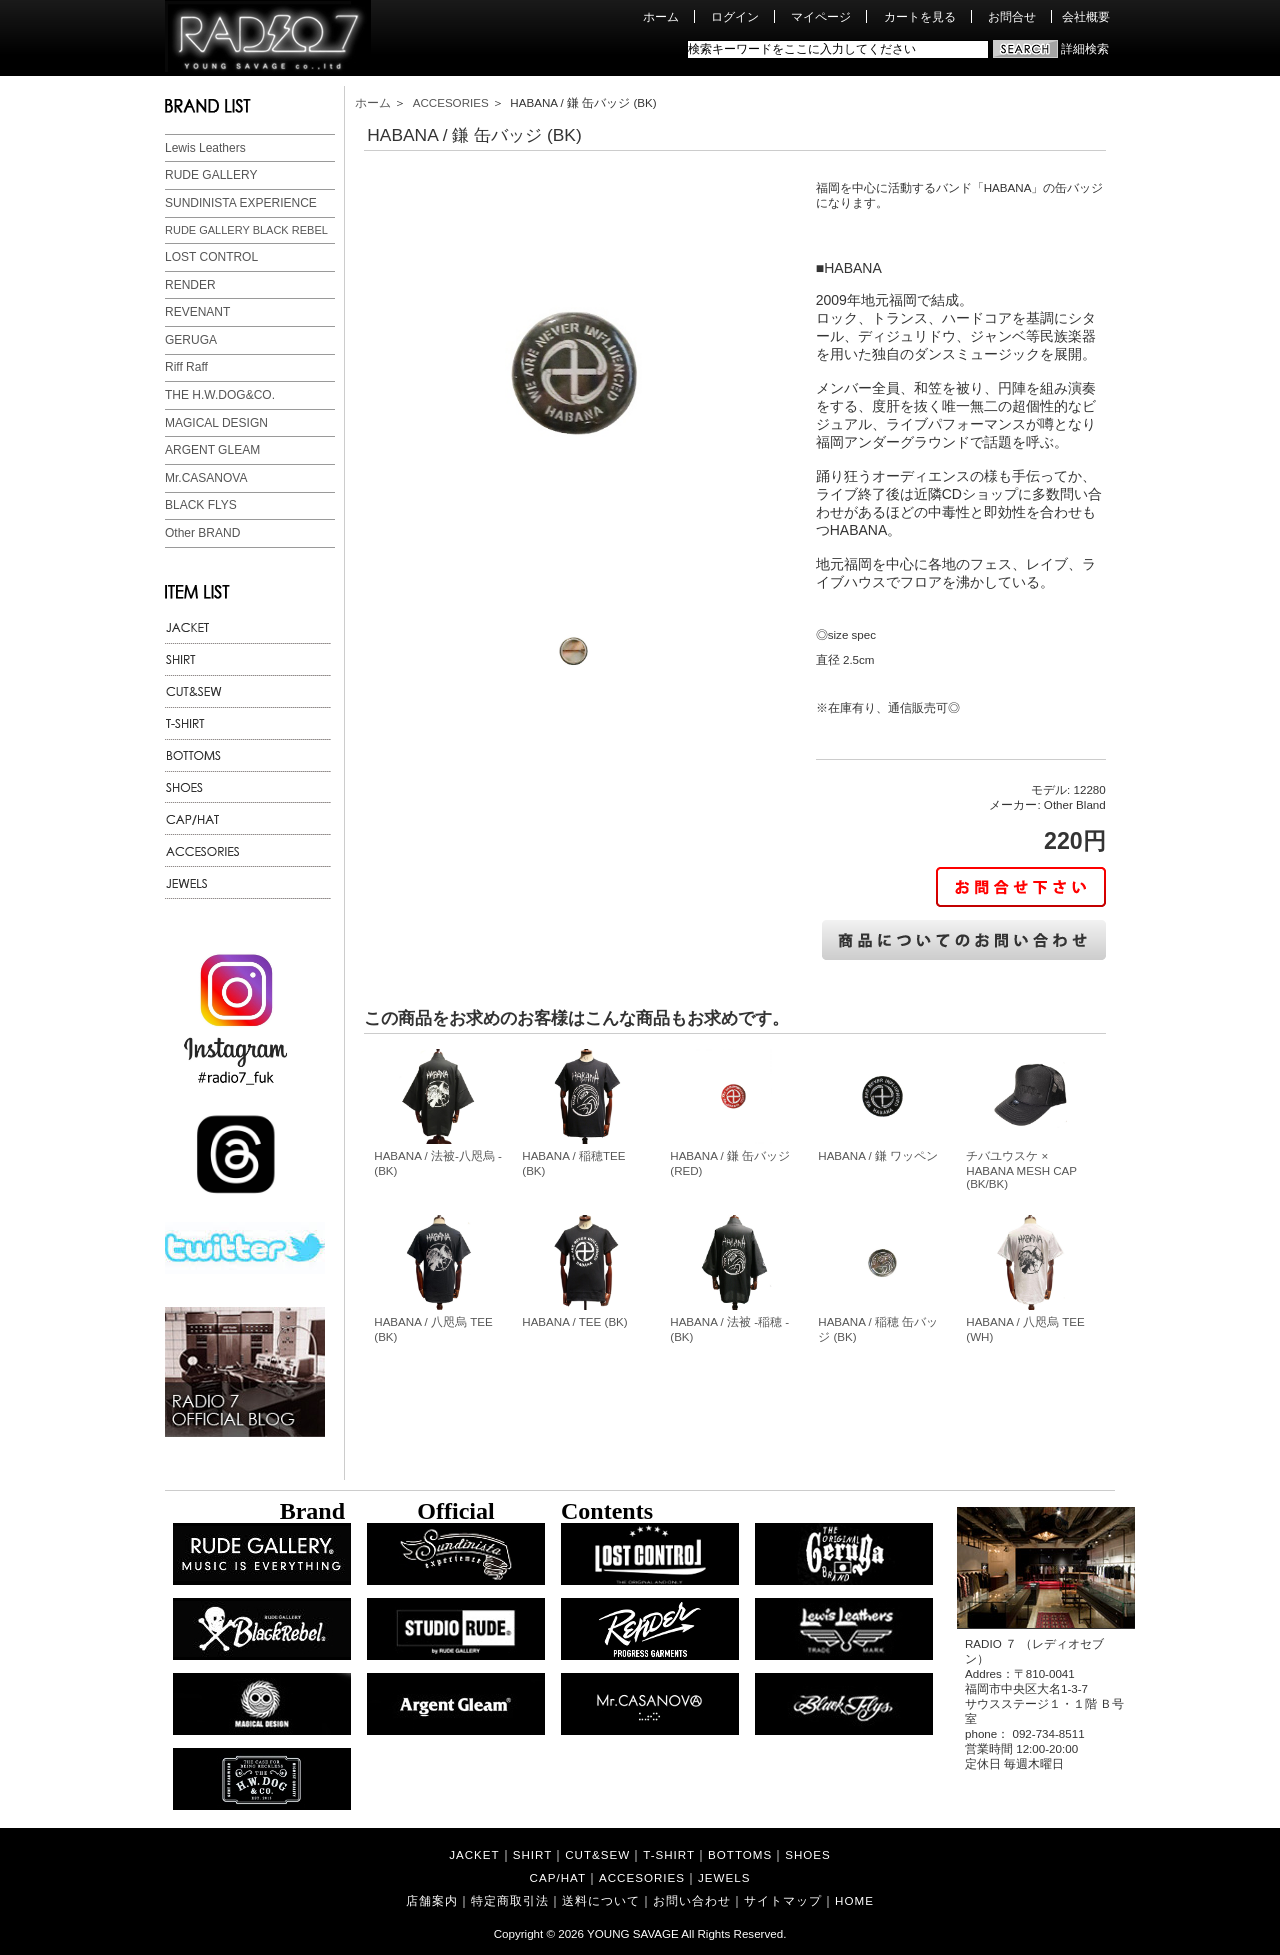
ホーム (661, 16)
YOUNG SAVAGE (633, 1933)
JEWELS (724, 1877)
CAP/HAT (558, 1877)
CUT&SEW (597, 1854)
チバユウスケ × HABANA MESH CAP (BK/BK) (1021, 1169)
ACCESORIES (451, 102)
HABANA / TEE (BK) (574, 1321)
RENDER (190, 285)
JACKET (474, 1854)
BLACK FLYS (201, 505)
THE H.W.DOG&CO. (220, 395)
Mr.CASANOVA (206, 478)
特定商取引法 (510, 1900)
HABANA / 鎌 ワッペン (878, 1155)
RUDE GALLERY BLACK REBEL (246, 230)
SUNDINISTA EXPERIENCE (241, 203)
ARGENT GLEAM (212, 450)
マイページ (821, 16)
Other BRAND (202, 533)
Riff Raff (186, 367)
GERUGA (191, 340)
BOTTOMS (740, 1854)
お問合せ (1012, 16)
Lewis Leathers (205, 148)
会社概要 (1086, 16)
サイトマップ (783, 1900)
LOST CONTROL (211, 257)
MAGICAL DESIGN (216, 423)
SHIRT (533, 1854)
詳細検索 (1085, 48)
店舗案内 (432, 1900)
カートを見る (920, 16)
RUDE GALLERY (211, 175)
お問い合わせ (692, 1900)
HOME (854, 1900)
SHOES (808, 1854)
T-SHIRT (669, 1854)
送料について (601, 1900)
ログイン (735, 16)
